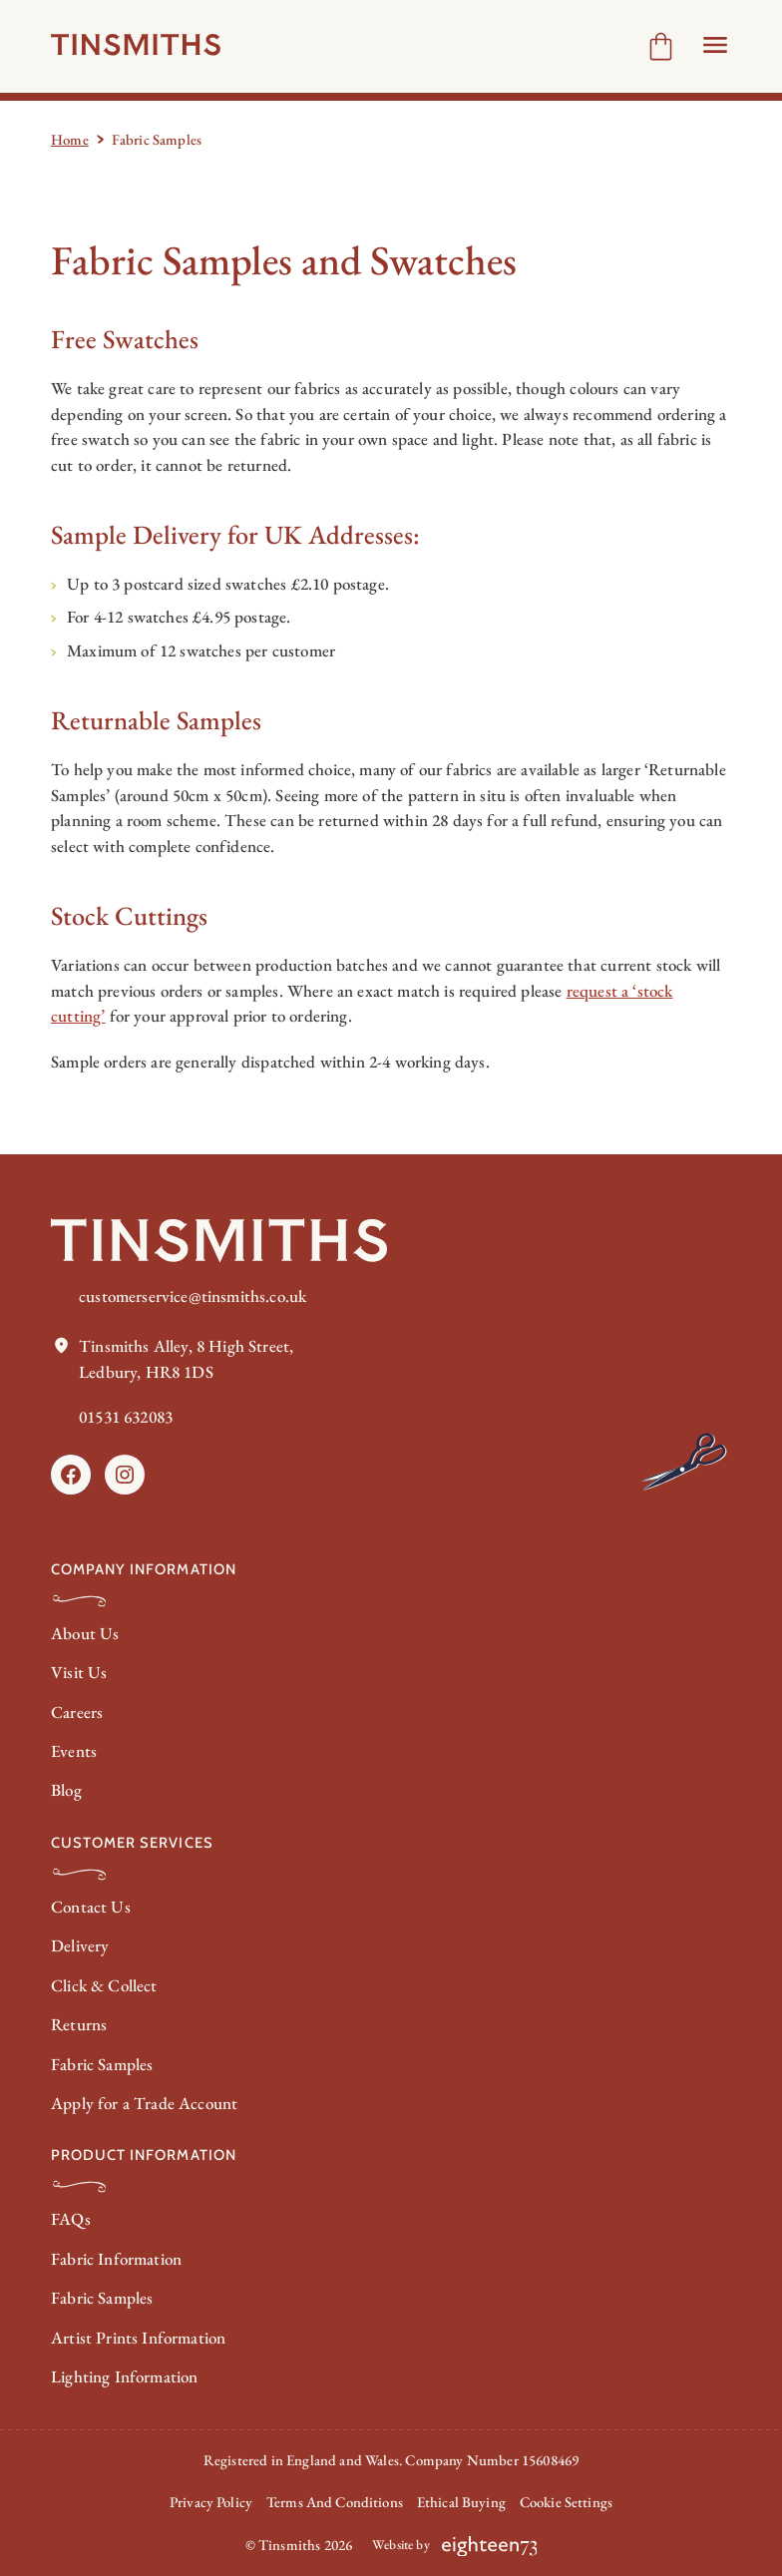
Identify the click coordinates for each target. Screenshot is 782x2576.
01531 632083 (126, 1417)
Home (70, 139)
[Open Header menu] (715, 45)
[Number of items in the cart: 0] (660, 46)
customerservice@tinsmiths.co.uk (192, 1296)
